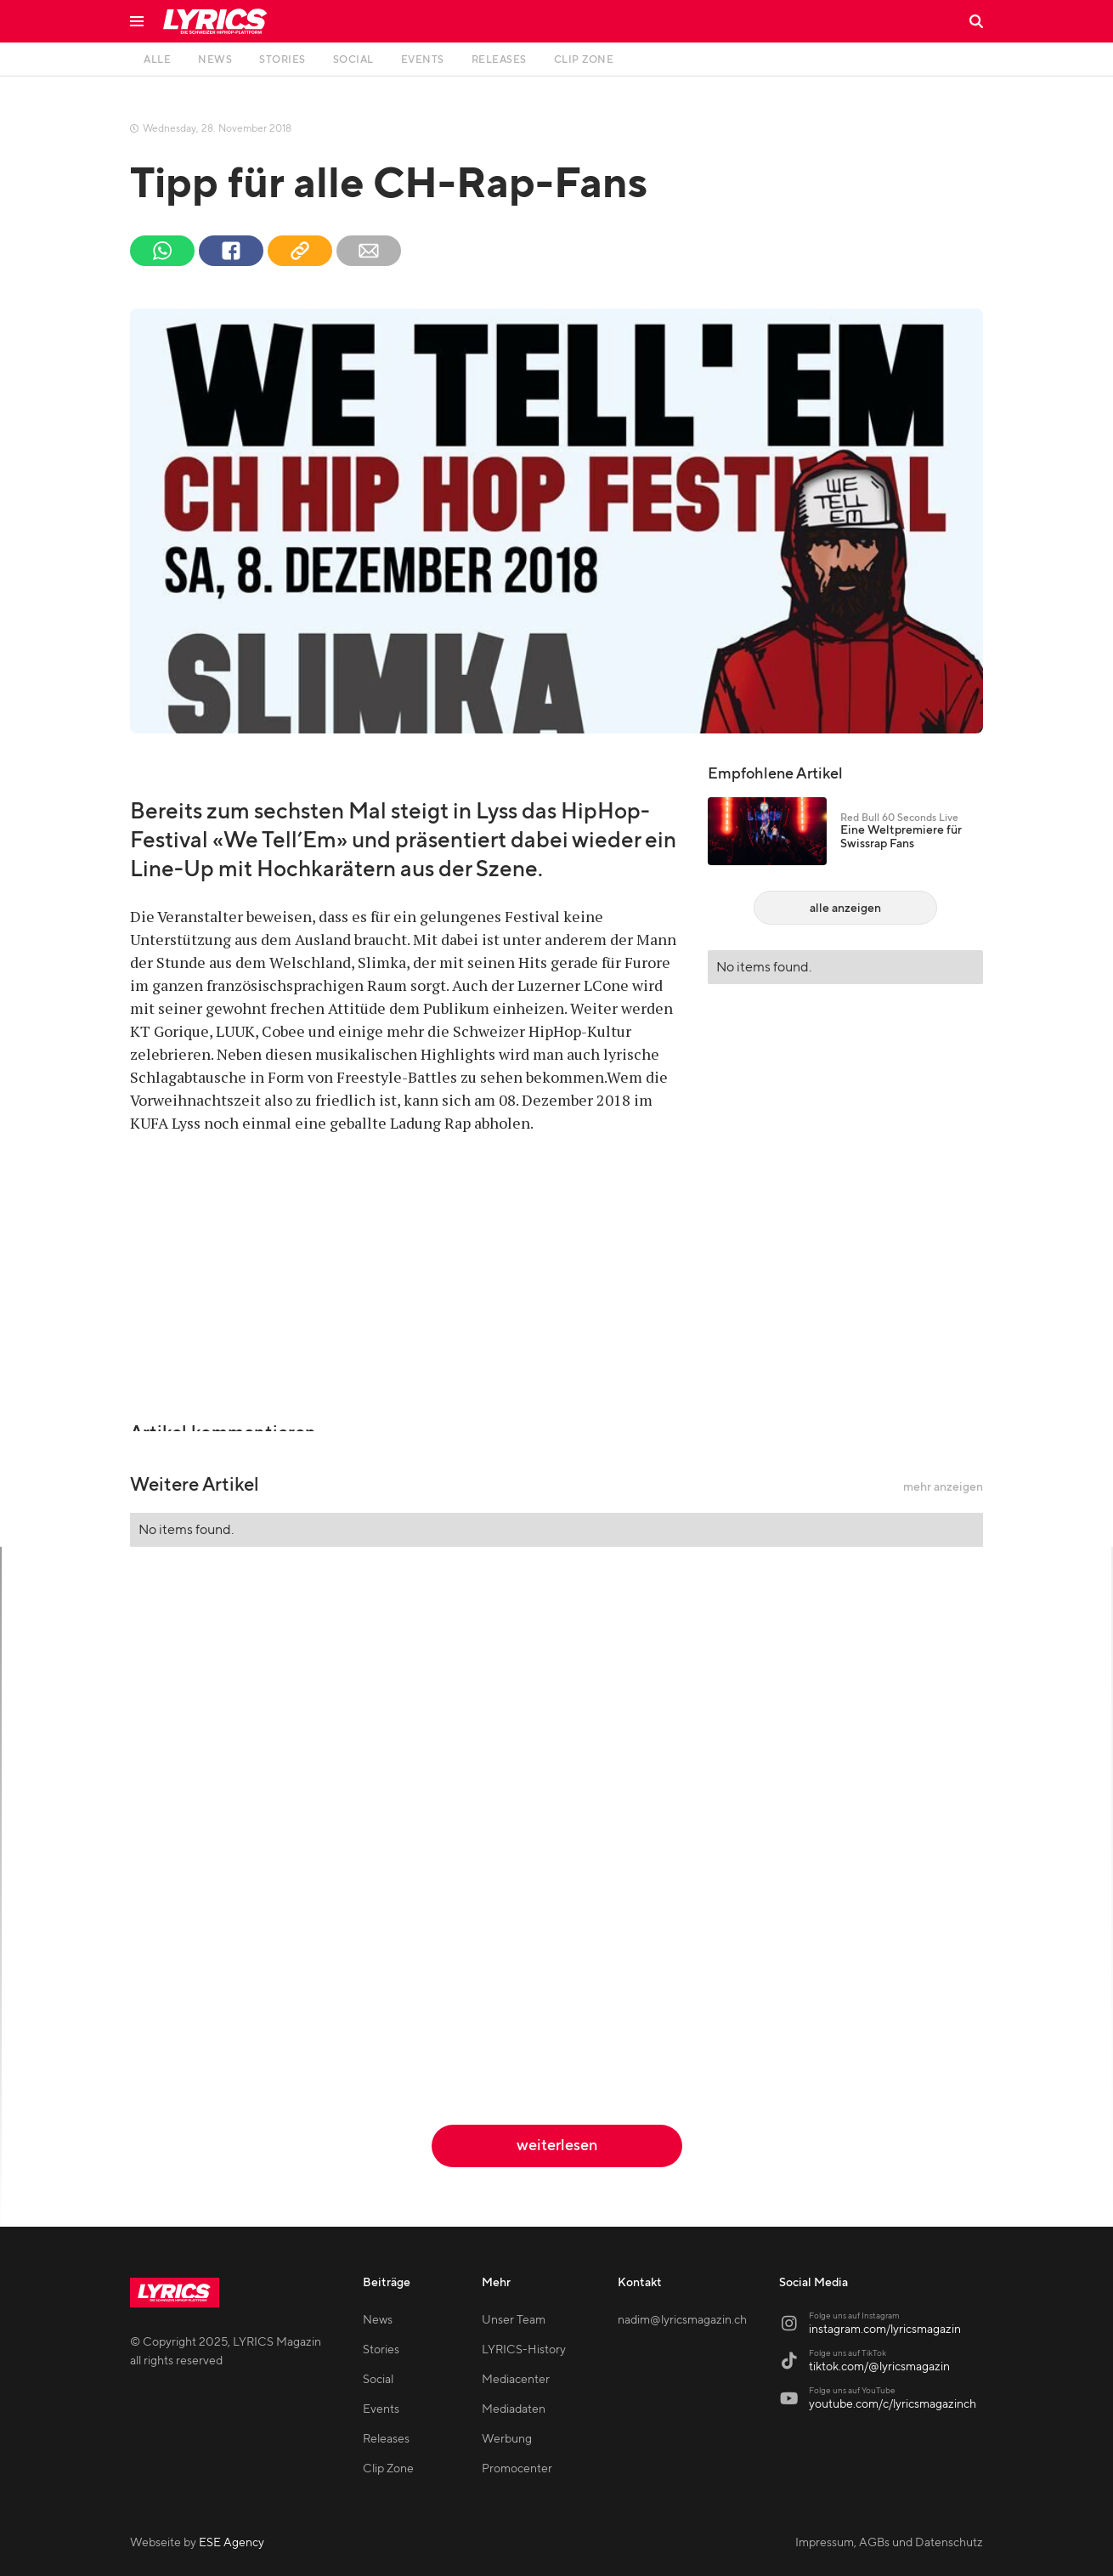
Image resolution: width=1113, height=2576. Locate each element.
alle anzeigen (845, 908)
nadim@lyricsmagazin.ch (682, 2320)
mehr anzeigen (943, 1487)
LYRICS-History (524, 2350)
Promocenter (517, 2469)
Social (378, 2379)
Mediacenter (516, 2379)
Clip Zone (388, 2469)
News (378, 2320)
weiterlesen (557, 2145)
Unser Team (513, 2320)
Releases (386, 2439)
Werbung (507, 2439)
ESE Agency (231, 2543)
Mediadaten (513, 2409)
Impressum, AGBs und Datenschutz (889, 2543)
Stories (381, 2350)
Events (381, 2409)
